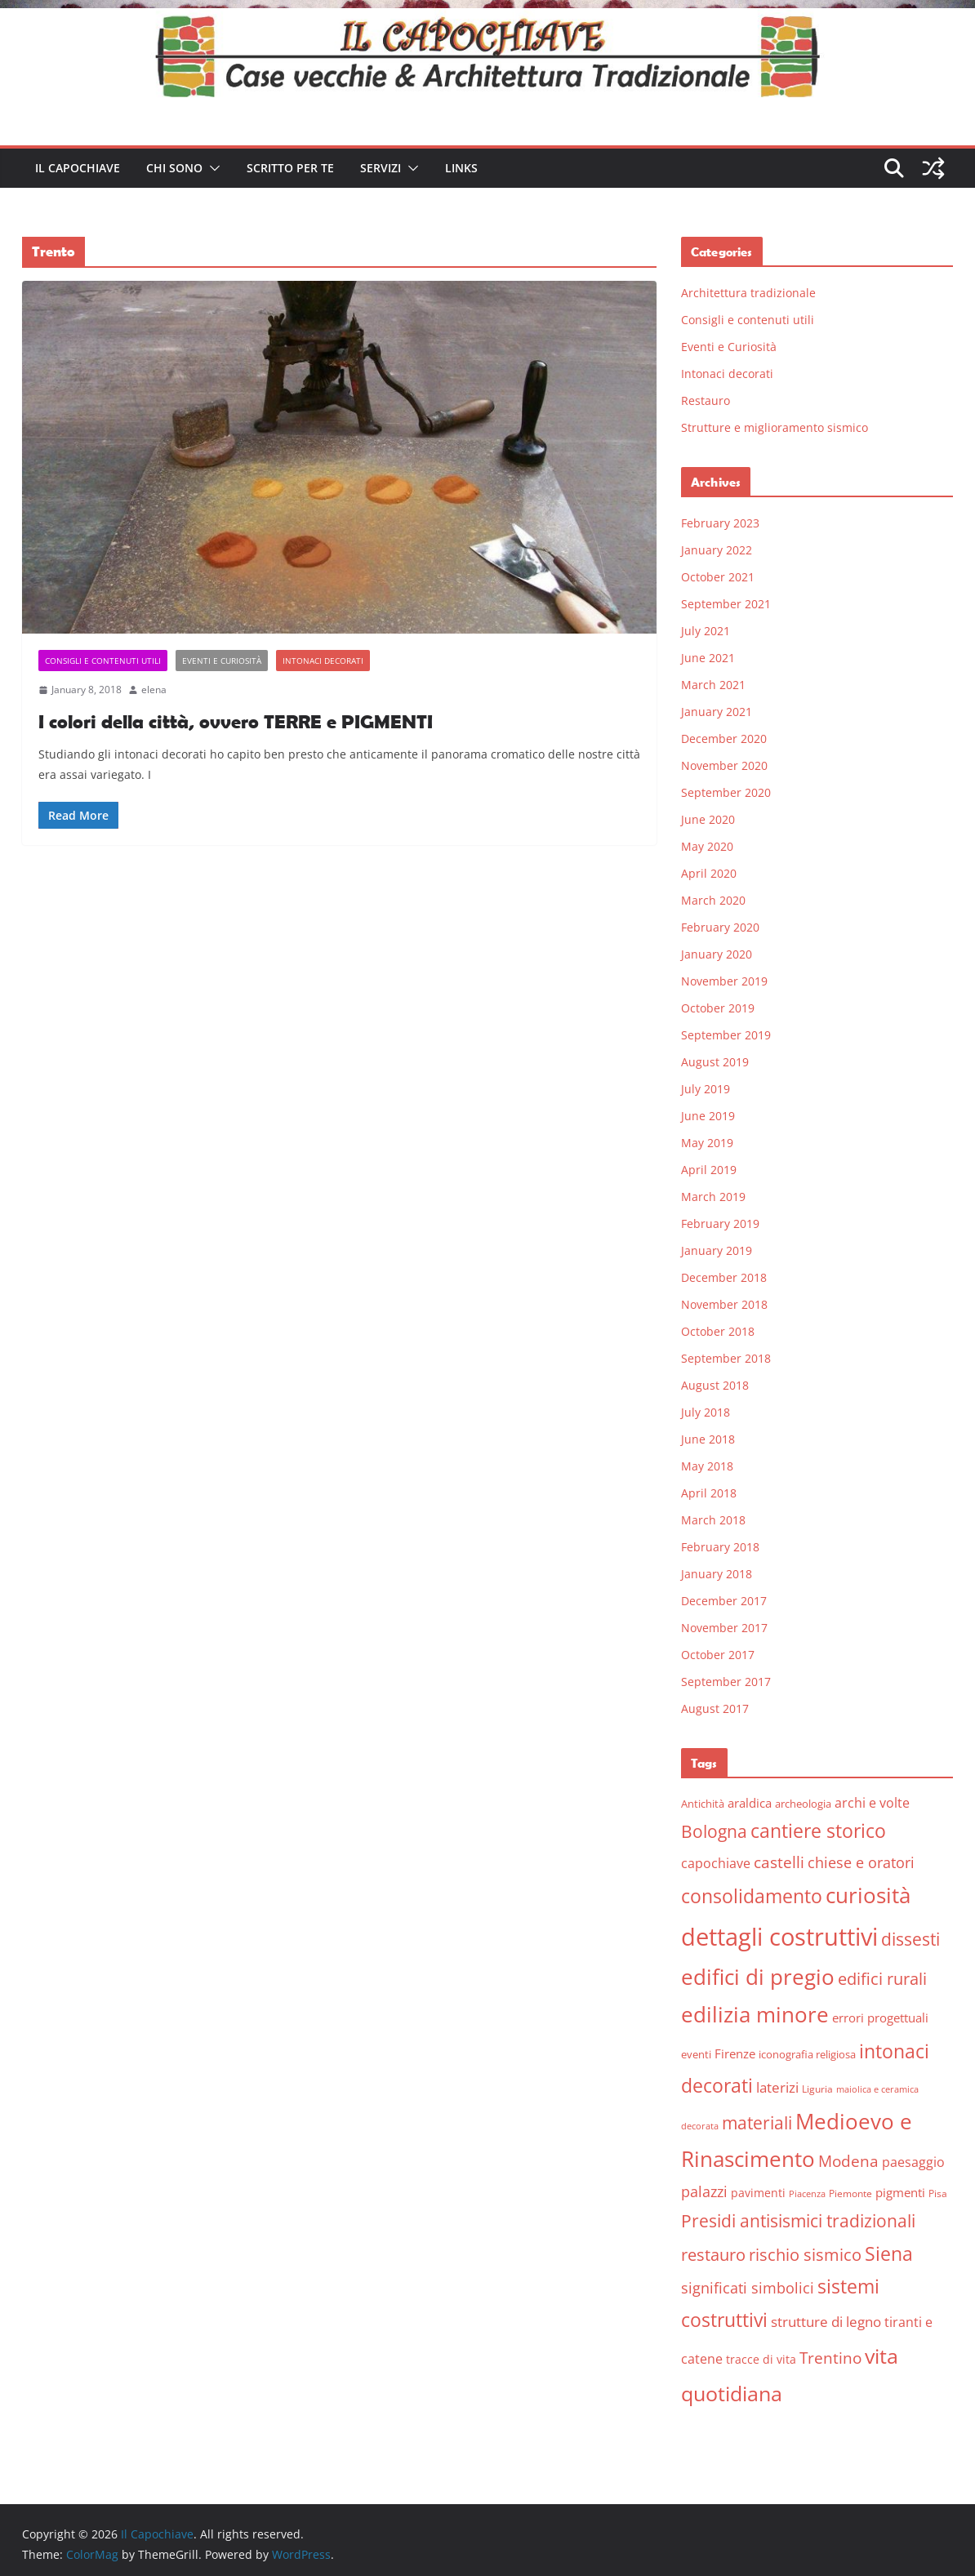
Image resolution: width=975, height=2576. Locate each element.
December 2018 (724, 1277)
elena (154, 689)
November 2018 (724, 1304)
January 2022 (716, 550)
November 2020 (724, 765)
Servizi (380, 168)
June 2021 (708, 657)
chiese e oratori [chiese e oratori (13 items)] (861, 1862)
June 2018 (708, 1439)
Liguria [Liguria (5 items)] (817, 2089)
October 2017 (718, 1654)
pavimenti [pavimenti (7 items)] (758, 2192)
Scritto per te (290, 168)
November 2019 (724, 981)
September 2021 (726, 604)
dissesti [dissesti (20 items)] (910, 1939)
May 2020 (707, 846)
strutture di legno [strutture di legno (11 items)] (826, 2321)
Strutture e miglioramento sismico (774, 427)
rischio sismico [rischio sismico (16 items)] (805, 2255)
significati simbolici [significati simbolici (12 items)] (747, 2288)
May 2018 (707, 1466)
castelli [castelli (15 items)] (779, 1862)
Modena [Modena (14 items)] (848, 2161)
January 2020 (716, 954)
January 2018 (716, 1574)
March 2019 (713, 1196)
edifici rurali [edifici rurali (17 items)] (882, 1979)
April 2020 (709, 873)
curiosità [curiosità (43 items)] (868, 1895)
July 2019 (705, 1089)
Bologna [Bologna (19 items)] (714, 1831)
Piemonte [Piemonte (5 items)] (850, 2193)
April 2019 (709, 1169)
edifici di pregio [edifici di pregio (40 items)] (758, 1976)
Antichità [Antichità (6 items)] (702, 1803)
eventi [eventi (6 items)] (696, 2054)
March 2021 (713, 684)
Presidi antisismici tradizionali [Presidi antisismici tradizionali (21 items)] (798, 2220)
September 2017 (726, 1681)
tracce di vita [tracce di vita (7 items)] (761, 2359)
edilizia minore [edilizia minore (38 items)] (755, 2014)
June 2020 (708, 819)
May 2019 (707, 1142)
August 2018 (715, 1385)
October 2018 (718, 1331)
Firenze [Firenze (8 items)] (735, 2053)
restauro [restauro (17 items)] (713, 2255)
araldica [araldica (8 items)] (750, 1803)
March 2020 (713, 900)
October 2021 (718, 577)
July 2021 (705, 630)
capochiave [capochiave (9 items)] (715, 1863)
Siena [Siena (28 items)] (889, 2253)
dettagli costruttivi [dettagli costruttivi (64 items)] (779, 1936)
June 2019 (708, 1115)
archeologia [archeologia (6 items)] (803, 1803)
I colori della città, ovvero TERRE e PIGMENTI (235, 721)
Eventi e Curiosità (221, 660)
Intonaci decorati (323, 660)
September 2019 (726, 1035)
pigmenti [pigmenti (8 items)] (900, 2192)
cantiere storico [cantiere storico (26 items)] (818, 1830)
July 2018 (705, 1412)
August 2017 (715, 1708)
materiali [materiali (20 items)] (757, 2122)
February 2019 (720, 1223)
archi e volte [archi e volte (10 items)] (872, 1802)
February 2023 (720, 523)
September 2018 (726, 1358)
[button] (211, 168)
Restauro (705, 400)
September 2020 (726, 792)
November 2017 (724, 1627)
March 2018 (713, 1520)
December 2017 (724, 1600)
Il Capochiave (77, 168)
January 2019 (716, 1250)
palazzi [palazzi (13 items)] (704, 2191)
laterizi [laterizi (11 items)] (777, 2087)
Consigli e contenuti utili (103, 660)
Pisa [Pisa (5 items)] (937, 2193)
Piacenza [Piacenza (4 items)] (807, 2194)
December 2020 (724, 738)
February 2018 (720, 1547)
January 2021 (716, 711)
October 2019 (718, 1008)
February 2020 (720, 927)
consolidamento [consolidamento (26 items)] (751, 1896)
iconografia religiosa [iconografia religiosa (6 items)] (807, 2054)
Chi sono (174, 168)
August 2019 (715, 1062)
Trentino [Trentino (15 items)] (830, 2358)
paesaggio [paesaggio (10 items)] (913, 2161)
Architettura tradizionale (748, 292)
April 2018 (709, 1493)
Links (461, 168)
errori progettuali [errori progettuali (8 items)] (880, 2017)
